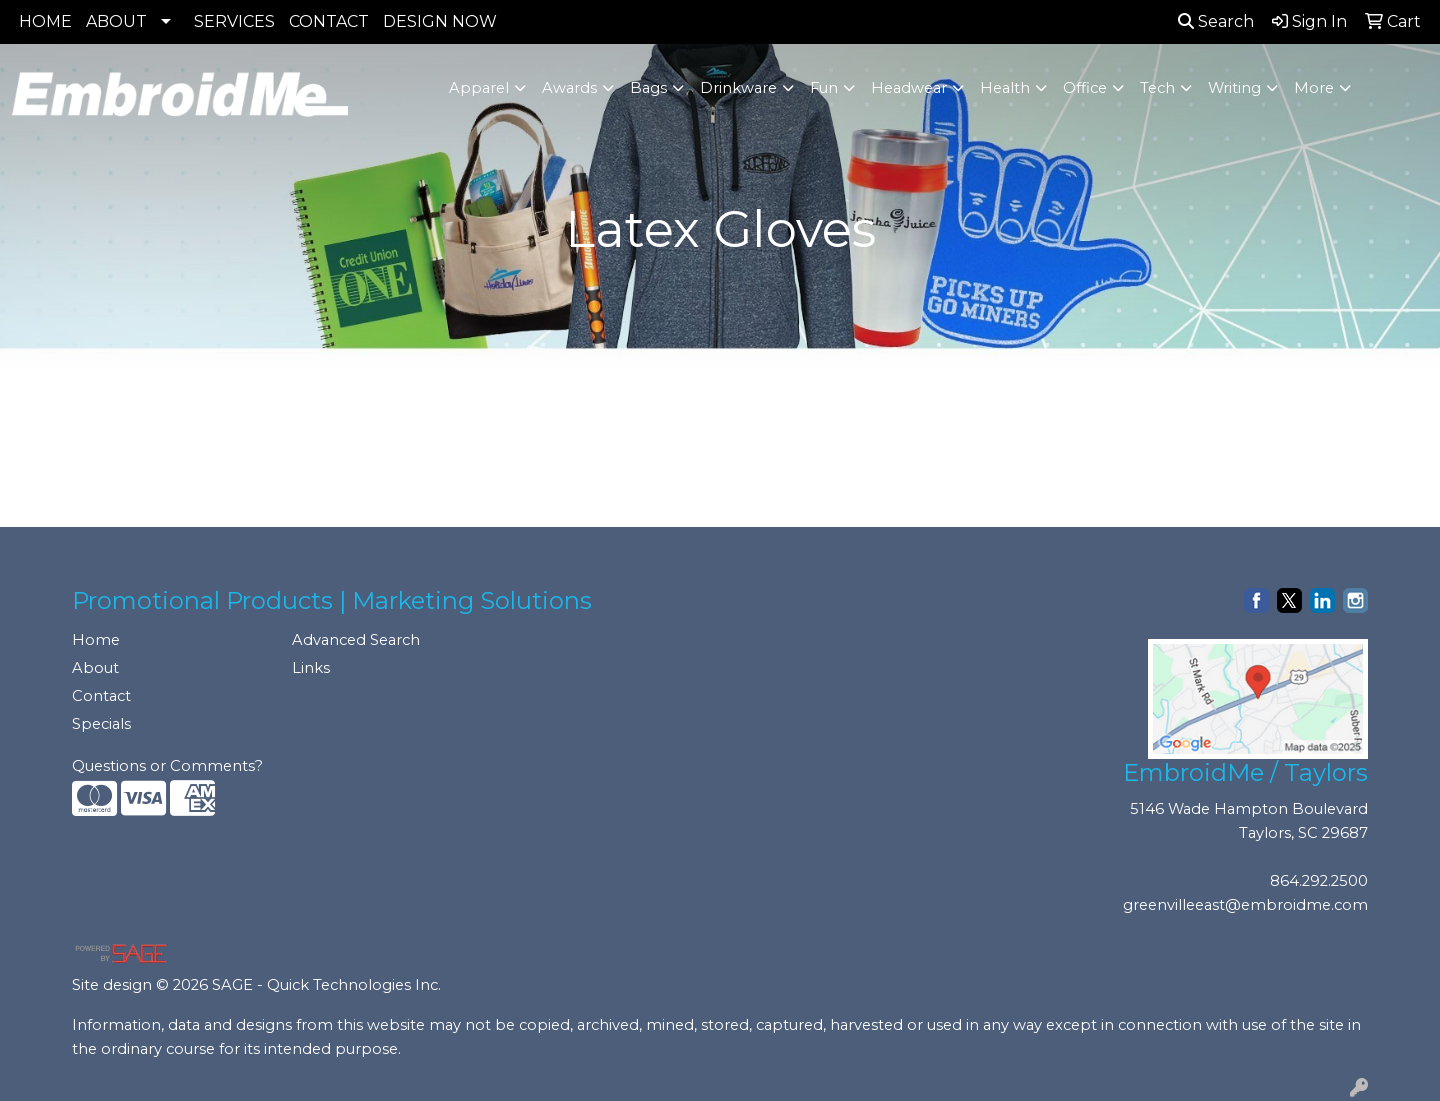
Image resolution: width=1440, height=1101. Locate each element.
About (95, 668)
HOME (45, 21)
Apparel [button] (479, 88)
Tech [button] (1157, 88)
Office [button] (1085, 88)
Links (311, 668)
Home (96, 640)
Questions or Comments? (167, 766)
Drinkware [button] (738, 88)
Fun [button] (824, 88)
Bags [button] (648, 88)
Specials (101, 724)
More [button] (1314, 88)
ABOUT (116, 21)
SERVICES (234, 21)
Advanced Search (356, 640)
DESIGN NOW (440, 21)
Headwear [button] (909, 88)
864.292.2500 (1319, 881)
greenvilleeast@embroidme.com (1245, 905)
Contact (101, 696)
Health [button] (1005, 88)
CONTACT (329, 21)
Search (1216, 21)
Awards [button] (569, 88)
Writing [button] (1234, 88)
